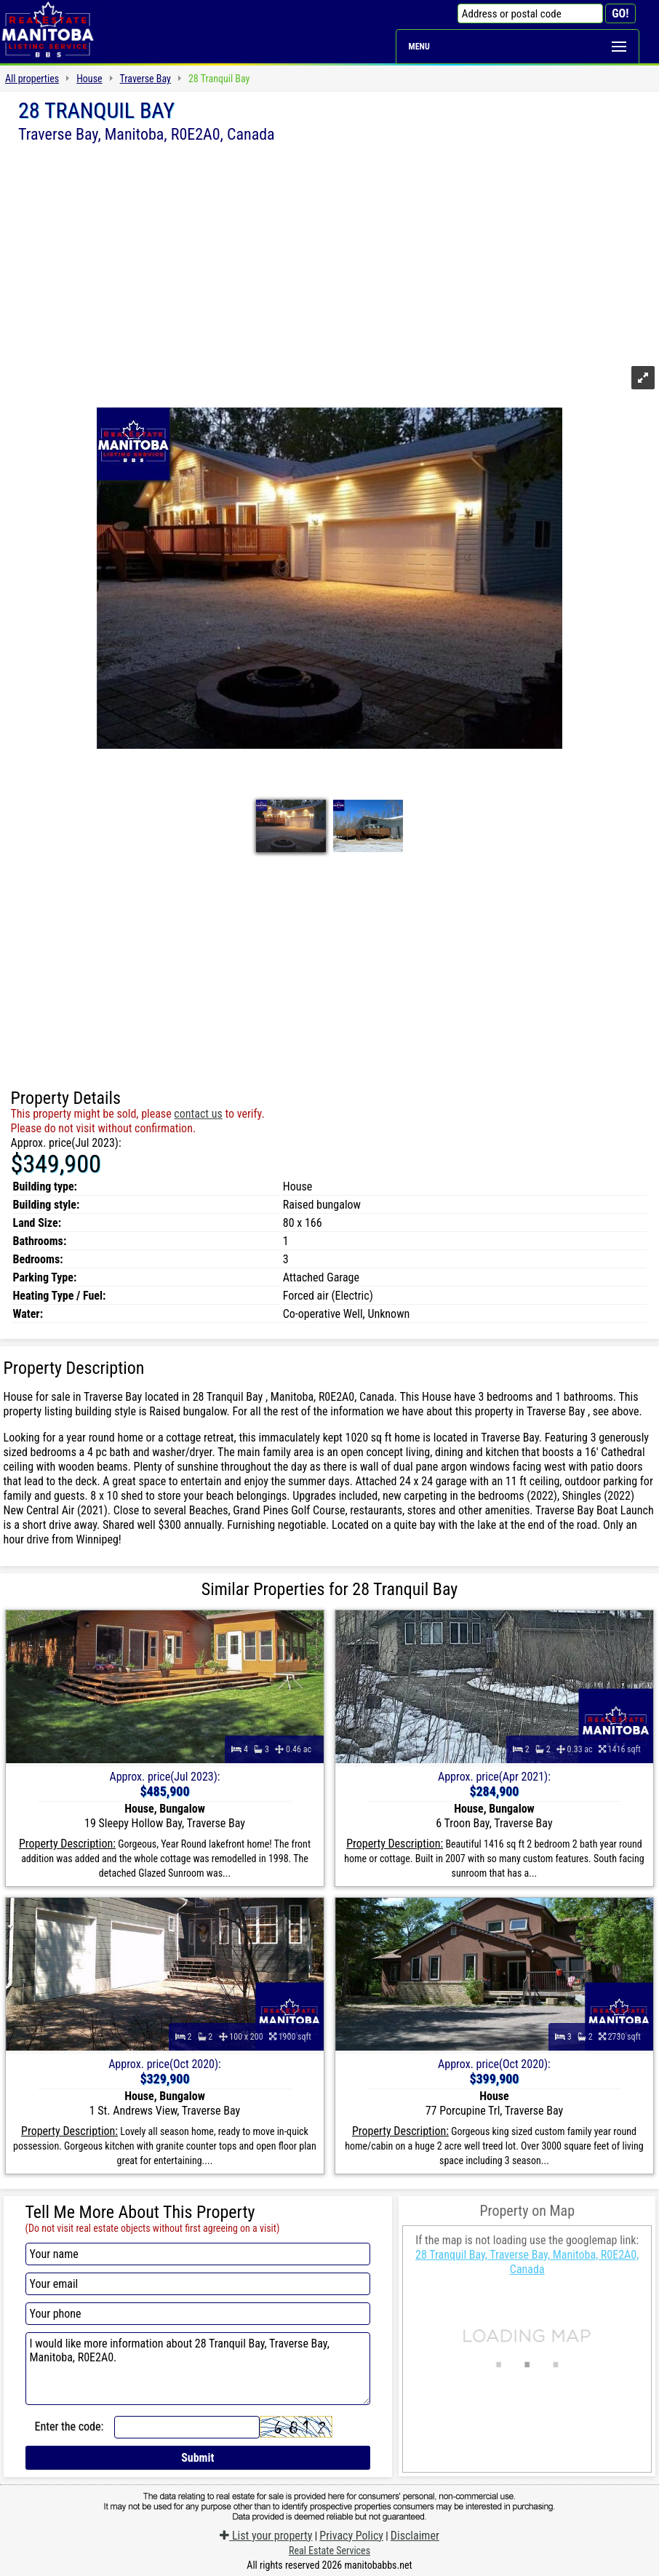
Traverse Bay (145, 78)
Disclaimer (415, 2536)
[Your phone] (198, 2313)
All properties (32, 78)
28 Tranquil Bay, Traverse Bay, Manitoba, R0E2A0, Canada (527, 2262)
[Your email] (198, 2284)
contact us (198, 1114)
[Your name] (198, 2254)
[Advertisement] (329, 252)
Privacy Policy (351, 2536)
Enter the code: (69, 2426)
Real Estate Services (329, 2550)
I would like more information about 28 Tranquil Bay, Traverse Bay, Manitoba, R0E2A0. (198, 2368)
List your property (266, 2536)
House (89, 78)
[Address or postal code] (530, 13)
